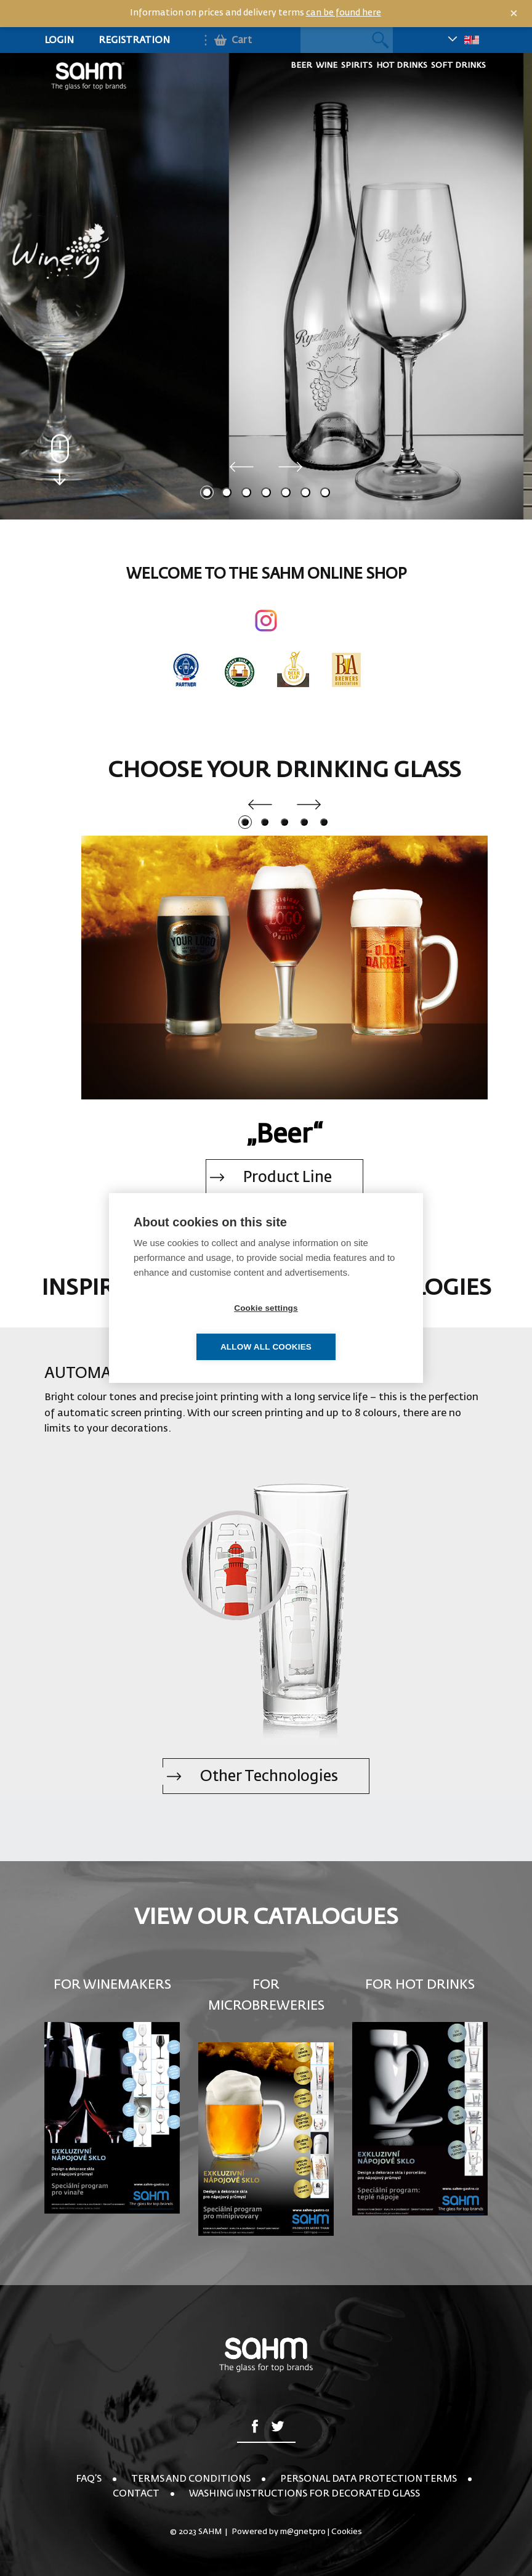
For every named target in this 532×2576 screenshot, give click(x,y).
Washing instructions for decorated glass (304, 2493)
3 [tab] (246, 492)
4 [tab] (266, 492)
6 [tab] (305, 492)
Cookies (346, 2532)
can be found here (343, 13)
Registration (134, 40)
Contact (136, 2493)
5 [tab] (286, 492)
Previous (241, 467)
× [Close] (514, 13)
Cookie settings (195, 1327)
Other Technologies (269, 1776)
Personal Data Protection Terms (368, 2479)
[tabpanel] (266, 285)
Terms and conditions (191, 2479)
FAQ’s (89, 2479)
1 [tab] (207, 492)
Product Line (287, 1177)
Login (59, 40)
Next (290, 467)
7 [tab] (325, 492)
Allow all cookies (336, 1327)
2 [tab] (227, 492)
